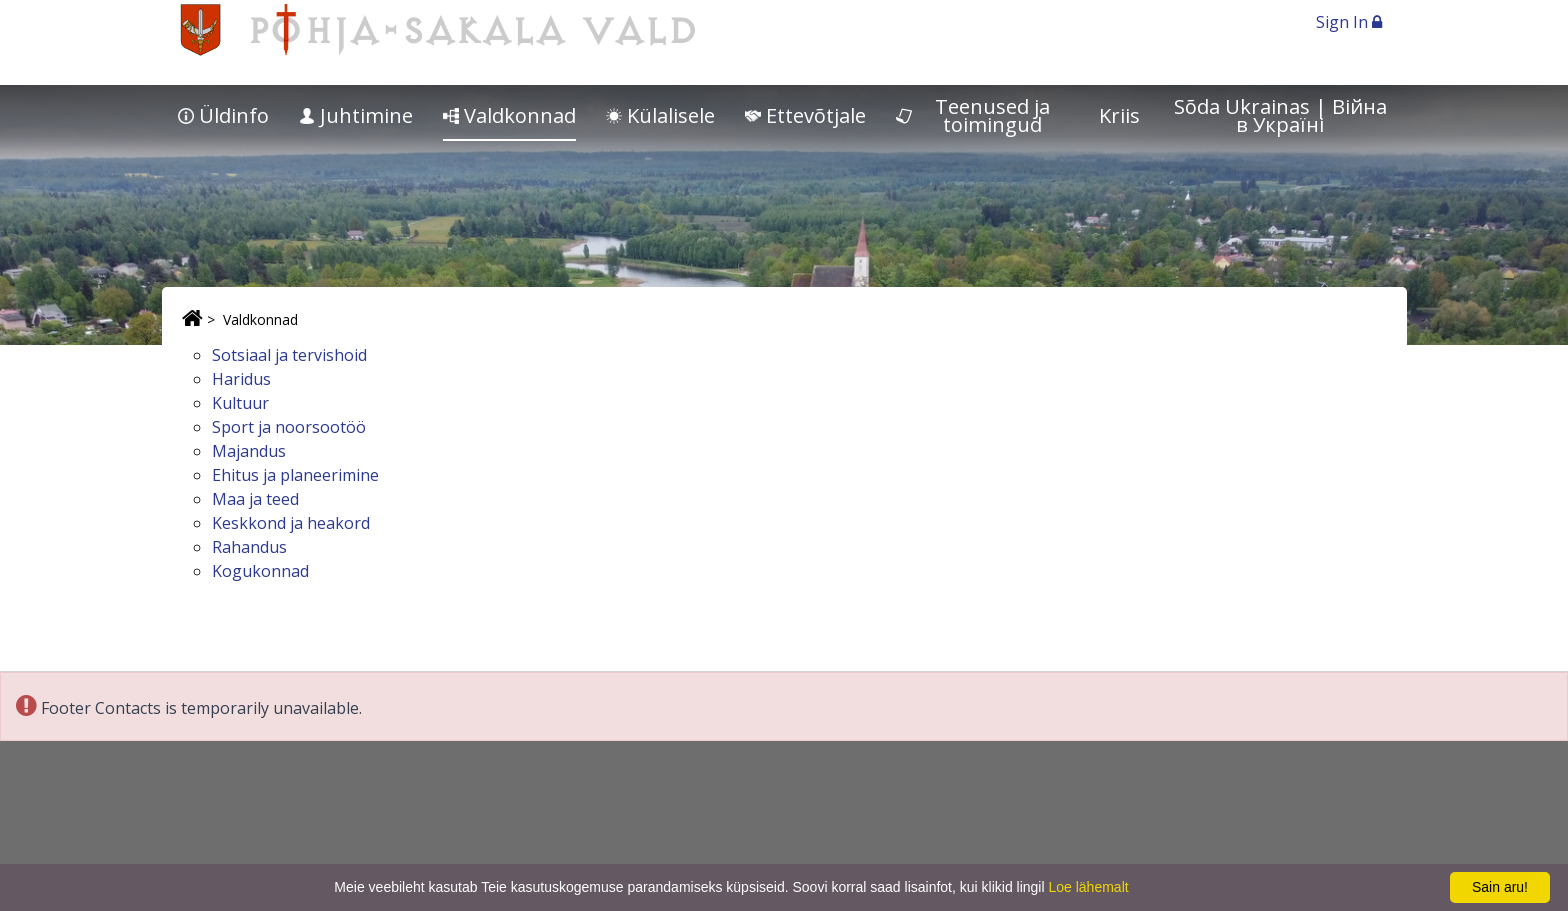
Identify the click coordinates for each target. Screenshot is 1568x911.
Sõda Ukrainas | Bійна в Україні (1280, 115)
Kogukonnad (260, 571)
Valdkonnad (509, 115)
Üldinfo (223, 115)
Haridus (241, 379)
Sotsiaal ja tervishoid (289, 355)
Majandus (249, 451)
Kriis (1119, 115)
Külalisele (660, 115)
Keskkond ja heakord (291, 523)
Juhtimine (356, 115)
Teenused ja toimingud (973, 115)
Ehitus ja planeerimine (295, 475)
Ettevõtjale (805, 115)
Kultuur (240, 403)
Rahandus (249, 547)
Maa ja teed (255, 499)
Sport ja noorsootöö (289, 427)
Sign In (1349, 22)
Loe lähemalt (1088, 887)
